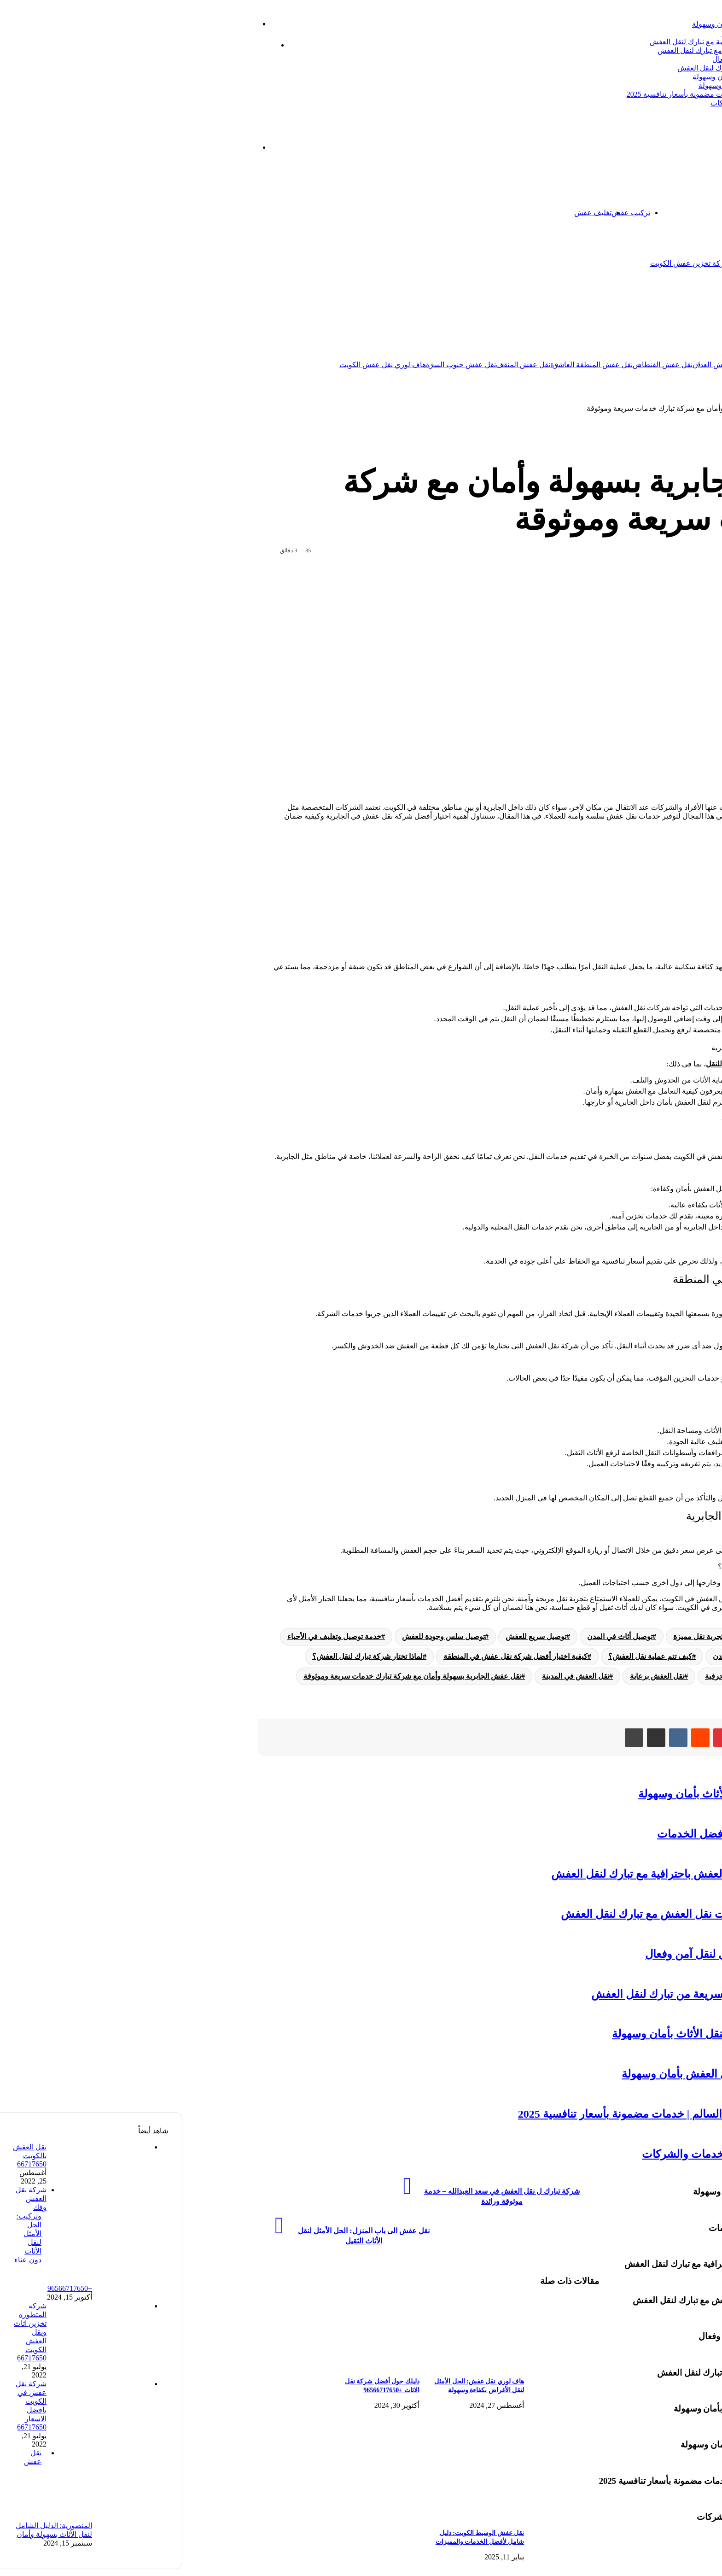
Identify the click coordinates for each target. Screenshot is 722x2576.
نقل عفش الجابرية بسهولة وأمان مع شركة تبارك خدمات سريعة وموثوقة (229, 1676)
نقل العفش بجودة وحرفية (560, 1676)
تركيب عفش (448, 213)
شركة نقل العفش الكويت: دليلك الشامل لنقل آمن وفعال (615, 59)
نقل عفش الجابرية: (593, 862)
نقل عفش (668, 314)
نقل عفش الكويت (645, 365)
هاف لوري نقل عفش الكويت (200, 365)
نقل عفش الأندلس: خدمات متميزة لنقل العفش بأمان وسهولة (608, 85)
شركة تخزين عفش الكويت (507, 263)
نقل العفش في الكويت (670, 807)
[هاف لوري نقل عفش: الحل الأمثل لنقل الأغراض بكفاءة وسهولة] (251, 2366)
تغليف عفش (410, 213)
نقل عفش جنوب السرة (278, 365)
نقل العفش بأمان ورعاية (656, 1676)
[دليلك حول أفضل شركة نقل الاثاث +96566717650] (147, 2366)
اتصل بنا (653, 213)
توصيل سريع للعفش (353, 1636)
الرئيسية (678, 213)
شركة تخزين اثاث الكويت (585, 263)
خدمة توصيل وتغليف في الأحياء (151, 1636)
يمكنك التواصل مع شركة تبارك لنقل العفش (639, 1550)
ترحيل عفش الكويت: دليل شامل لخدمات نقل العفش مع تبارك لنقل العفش (587, 50)
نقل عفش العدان (535, 365)
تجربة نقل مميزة (515, 1636)
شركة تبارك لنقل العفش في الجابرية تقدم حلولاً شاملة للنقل (614, 1064)
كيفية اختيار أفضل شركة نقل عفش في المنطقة (631, 885)
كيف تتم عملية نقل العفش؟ (604, 896)
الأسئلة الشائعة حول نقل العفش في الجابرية (627, 907)
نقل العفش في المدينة (392, 1676)
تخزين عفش (616, 213)
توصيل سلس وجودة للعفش (260, 1636)
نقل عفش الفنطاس (480, 365)
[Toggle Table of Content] (684, 849)
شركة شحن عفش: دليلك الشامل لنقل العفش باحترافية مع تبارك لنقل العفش (583, 42)
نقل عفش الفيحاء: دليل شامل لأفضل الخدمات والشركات (614, 103)
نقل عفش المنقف (340, 365)
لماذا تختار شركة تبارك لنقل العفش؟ (616, 874)
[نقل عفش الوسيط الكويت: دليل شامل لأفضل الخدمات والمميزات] (251, 2518)
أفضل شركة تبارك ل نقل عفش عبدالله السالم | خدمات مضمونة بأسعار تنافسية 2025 (572, 94)
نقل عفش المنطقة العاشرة (408, 365)
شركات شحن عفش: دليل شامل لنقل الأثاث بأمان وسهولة (596, 24)
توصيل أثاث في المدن (437, 1636)
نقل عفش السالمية (590, 365)
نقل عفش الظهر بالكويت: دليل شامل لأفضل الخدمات (619, 33)
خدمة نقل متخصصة (663, 1656)
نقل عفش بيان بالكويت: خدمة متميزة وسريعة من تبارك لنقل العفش (597, 68)
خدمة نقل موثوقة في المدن (571, 1656)
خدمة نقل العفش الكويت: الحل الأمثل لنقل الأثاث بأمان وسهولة (605, 77)
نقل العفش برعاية (474, 1676)
